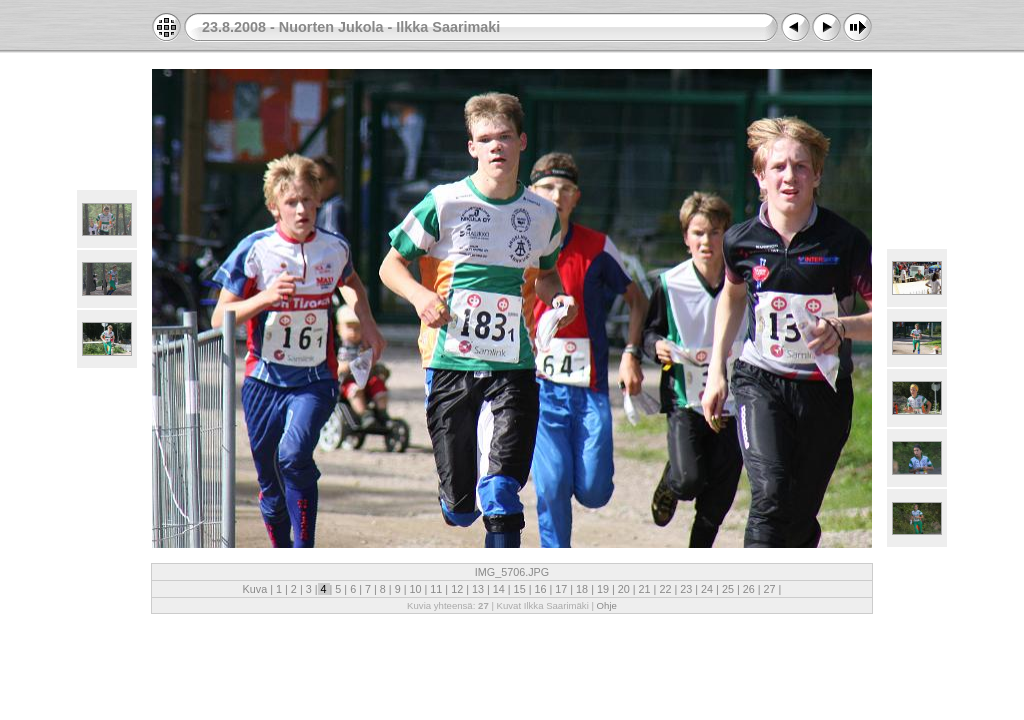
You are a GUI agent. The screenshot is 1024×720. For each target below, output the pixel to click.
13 (478, 589)
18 (582, 589)
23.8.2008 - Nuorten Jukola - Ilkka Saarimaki (351, 27)
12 (457, 589)
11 (436, 589)
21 (645, 589)
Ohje (607, 605)
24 (707, 589)
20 (624, 589)
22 (665, 589)
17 (561, 589)
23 (686, 589)
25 (728, 589)
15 (520, 589)
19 (603, 589)
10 (415, 589)
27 (770, 589)
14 (499, 589)
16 (540, 589)
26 (749, 589)
